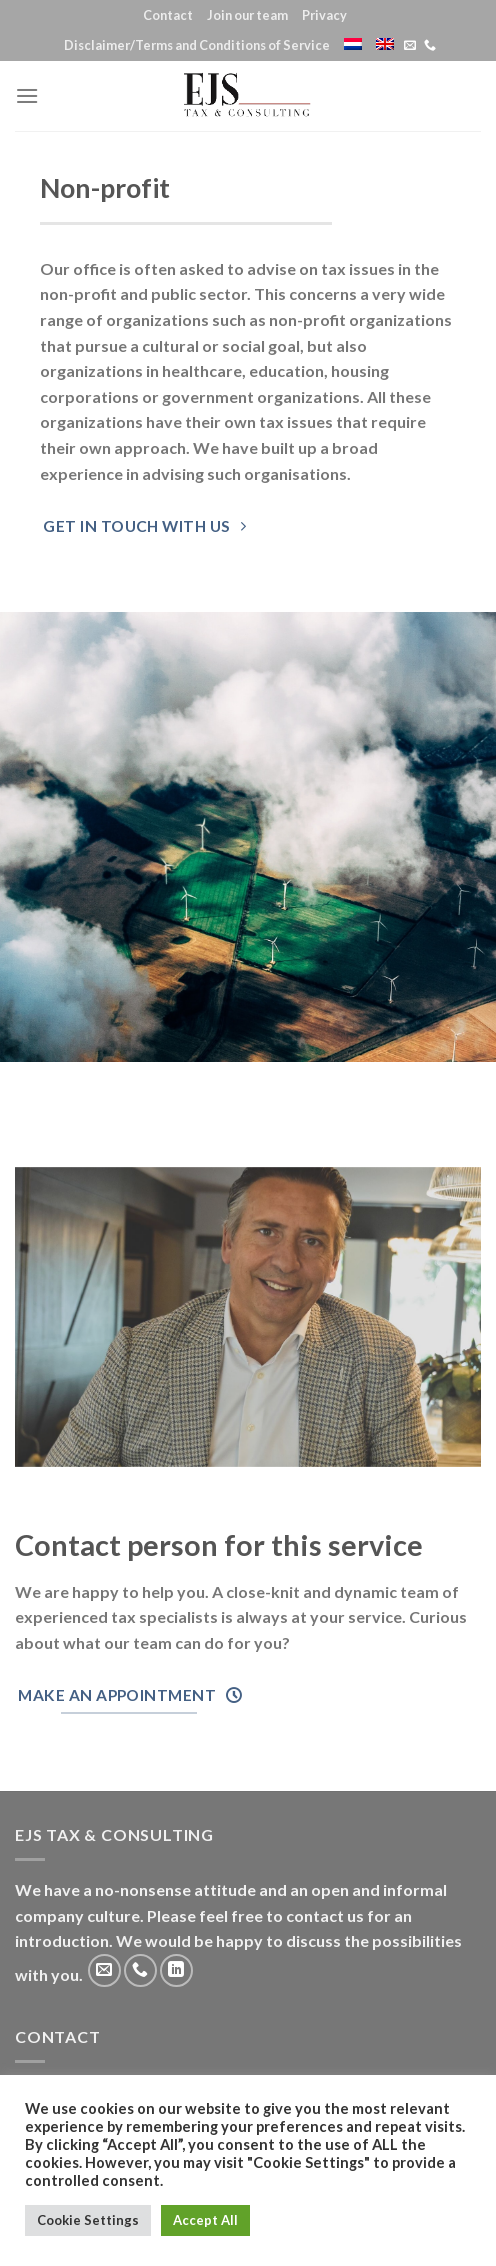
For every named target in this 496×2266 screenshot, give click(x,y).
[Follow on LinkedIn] (176, 1970)
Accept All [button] (205, 2220)
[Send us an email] (410, 46)
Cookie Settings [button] (88, 2220)
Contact (168, 15)
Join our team (247, 15)
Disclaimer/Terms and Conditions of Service (197, 45)
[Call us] (430, 46)
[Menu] (27, 95)
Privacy (324, 15)
